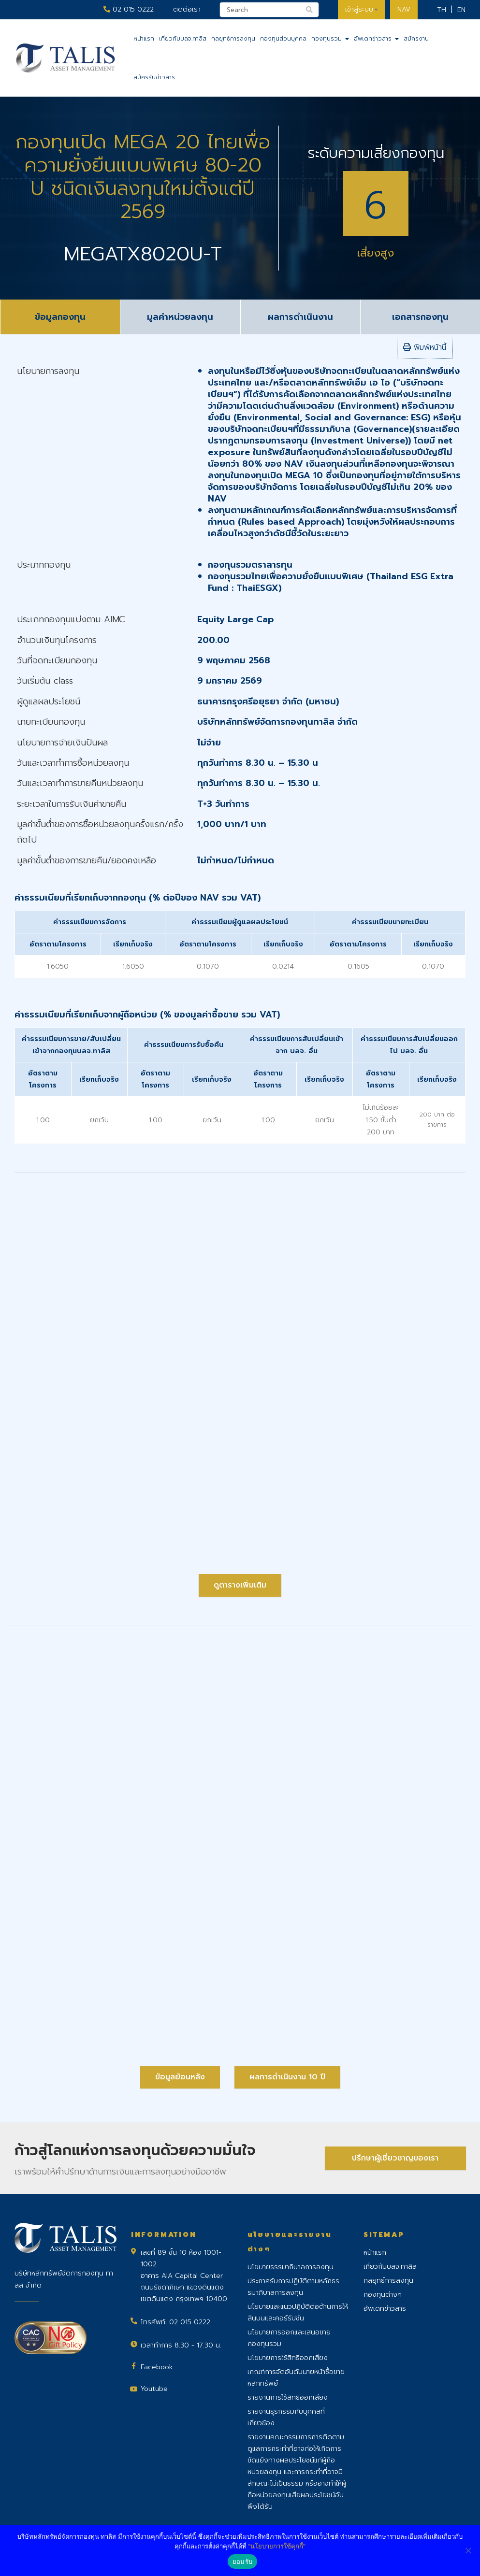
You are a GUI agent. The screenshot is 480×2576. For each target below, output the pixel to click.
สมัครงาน (416, 38)
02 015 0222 (128, 9)
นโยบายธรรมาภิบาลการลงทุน (290, 2267)
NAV (403, 9)
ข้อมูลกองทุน (60, 317)
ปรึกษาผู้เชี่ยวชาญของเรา (395, 2158)
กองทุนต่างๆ (383, 2295)
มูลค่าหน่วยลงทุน (180, 317)
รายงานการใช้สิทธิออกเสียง (287, 2397)
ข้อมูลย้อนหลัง (180, 2077)
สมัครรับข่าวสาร (154, 77)
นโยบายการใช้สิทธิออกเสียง (287, 2358)
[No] (468, 2550)
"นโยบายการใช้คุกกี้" (276, 2546)
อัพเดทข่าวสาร (376, 38)
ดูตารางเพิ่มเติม (240, 1585)
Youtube (154, 2389)
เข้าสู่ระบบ (361, 9)
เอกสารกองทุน (420, 317)
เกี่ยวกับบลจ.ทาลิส (182, 38)
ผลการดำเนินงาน (300, 317)
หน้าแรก (143, 38)
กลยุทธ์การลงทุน (233, 38)
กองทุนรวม (330, 38)
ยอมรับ (242, 2561)
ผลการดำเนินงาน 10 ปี (287, 2077)
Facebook (157, 2367)
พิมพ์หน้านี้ (424, 347)
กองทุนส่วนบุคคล (283, 38)
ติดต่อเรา (187, 9)
